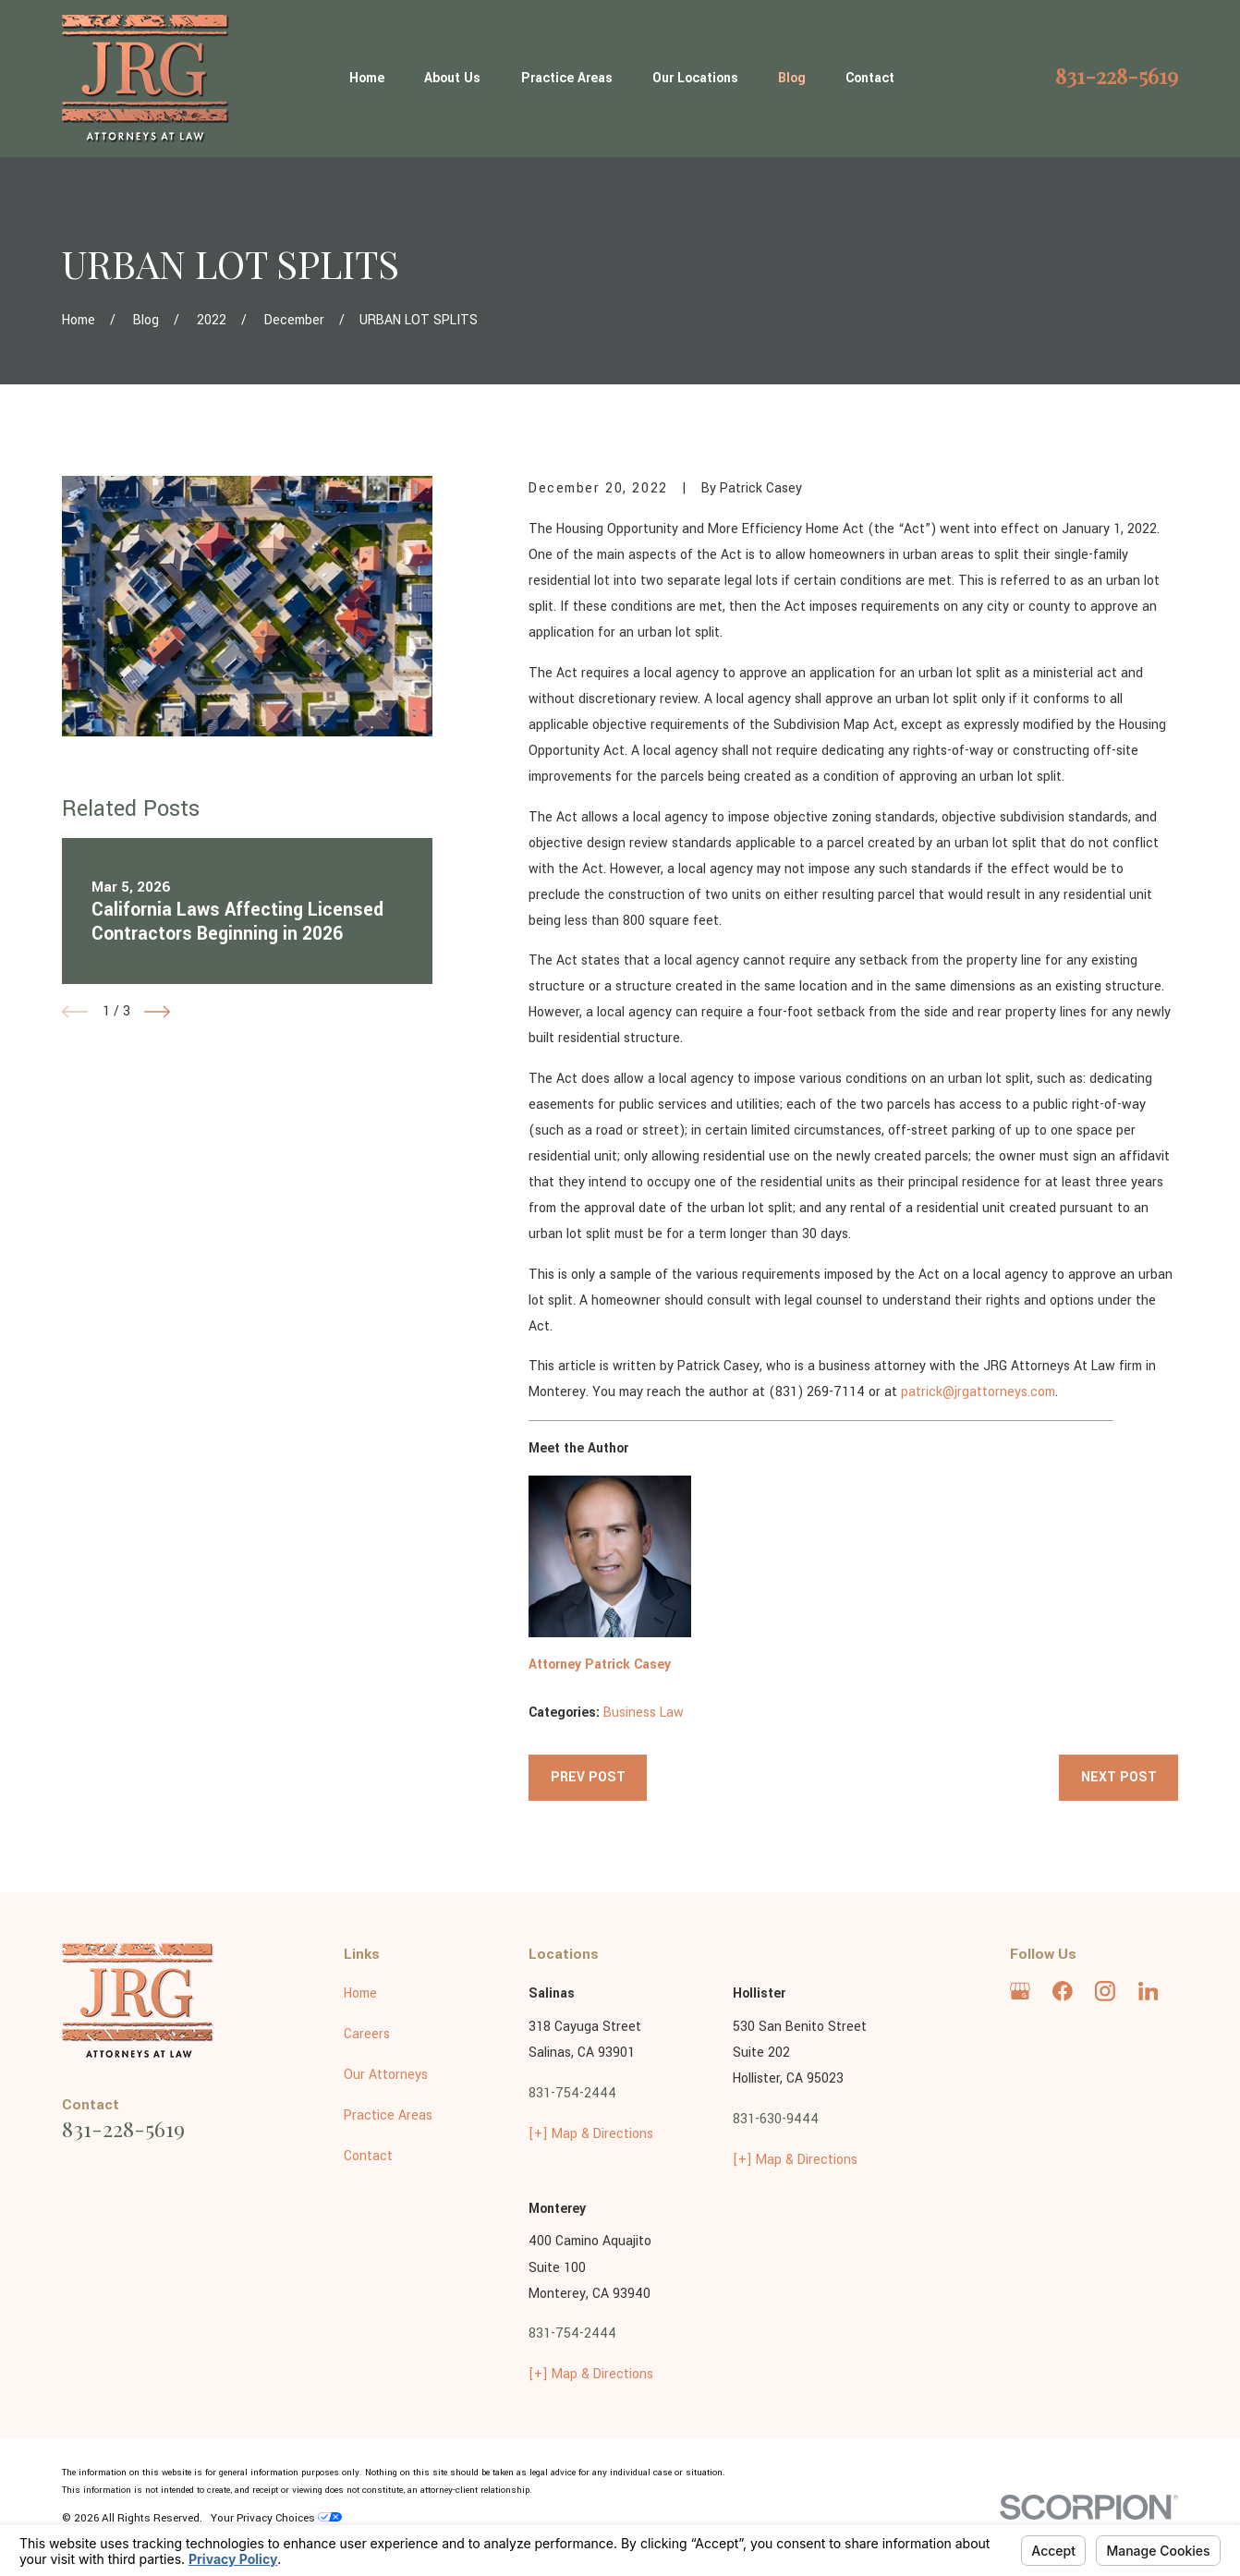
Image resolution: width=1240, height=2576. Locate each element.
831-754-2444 (572, 2093)
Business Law (643, 1712)
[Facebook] (1062, 1991)
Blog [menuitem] (792, 78)
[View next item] (157, 1012)
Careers (367, 2034)
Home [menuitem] (366, 78)
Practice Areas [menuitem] (567, 78)
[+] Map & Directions (591, 2134)
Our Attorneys (386, 2074)
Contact (368, 2156)
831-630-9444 (776, 2119)
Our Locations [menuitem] (695, 78)
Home (360, 1993)
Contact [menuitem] (869, 78)
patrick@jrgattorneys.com (978, 1392)
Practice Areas (388, 2115)
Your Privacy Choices (276, 2518)
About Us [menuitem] (452, 78)
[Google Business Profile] (1020, 1991)
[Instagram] (1105, 1991)
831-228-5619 (1116, 75)
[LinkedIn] (1148, 1991)
